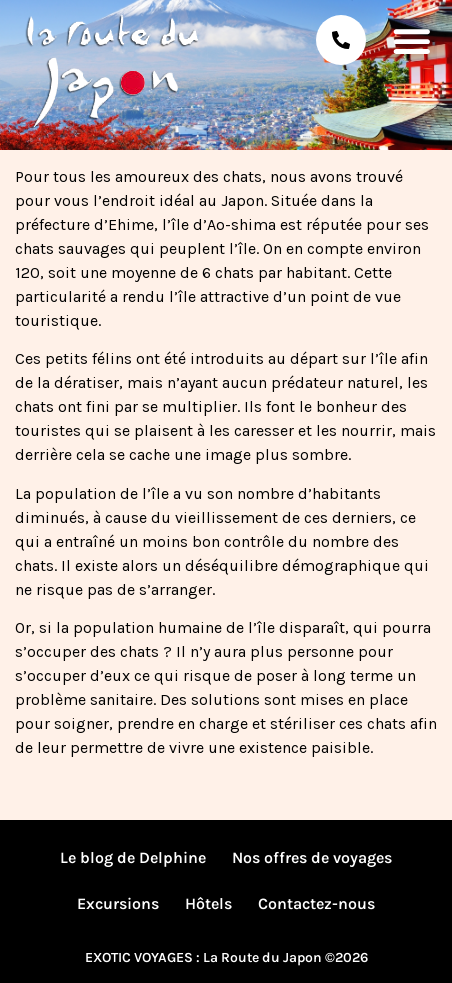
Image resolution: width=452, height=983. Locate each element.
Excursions (118, 903)
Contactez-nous (316, 903)
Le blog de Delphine (133, 857)
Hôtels (208, 903)
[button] (411, 40)
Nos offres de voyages (312, 857)
